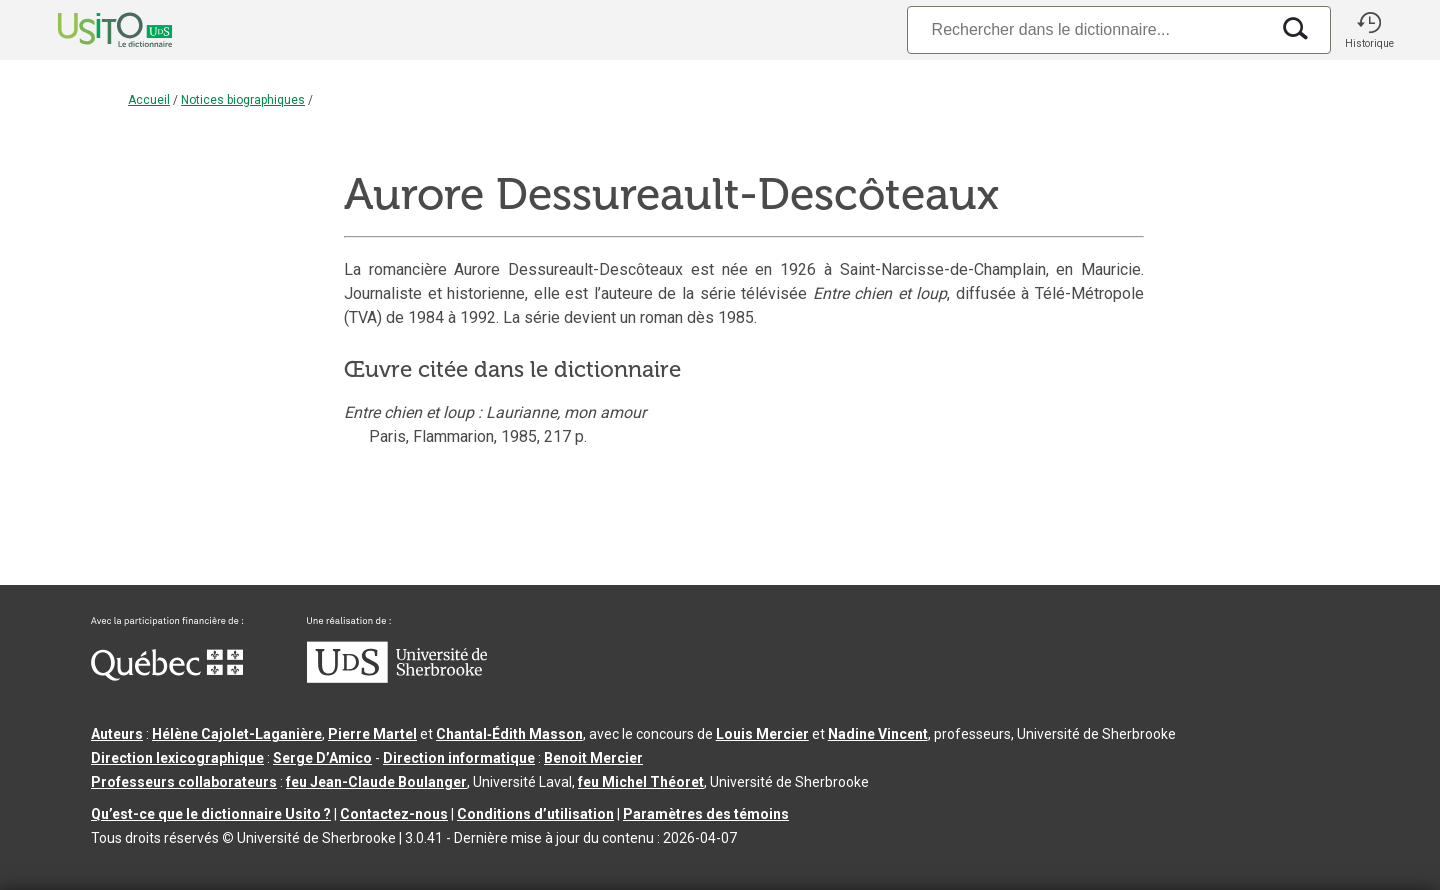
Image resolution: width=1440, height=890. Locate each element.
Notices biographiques (243, 100)
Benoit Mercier (593, 758)
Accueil (149, 100)
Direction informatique (459, 758)
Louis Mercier (762, 734)
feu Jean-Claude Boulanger (376, 782)
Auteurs (117, 734)
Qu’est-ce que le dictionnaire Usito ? (211, 814)
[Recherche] (1088, 29)
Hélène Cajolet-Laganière (237, 734)
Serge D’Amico (322, 758)
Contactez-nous (394, 814)
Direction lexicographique (177, 758)
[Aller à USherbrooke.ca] (397, 678)
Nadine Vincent (878, 734)
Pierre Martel (372, 734)
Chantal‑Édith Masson (509, 734)
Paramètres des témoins (706, 814)
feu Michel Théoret (641, 782)
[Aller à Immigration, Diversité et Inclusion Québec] (167, 676)
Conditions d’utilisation (535, 814)
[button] (1369, 30)
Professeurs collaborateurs (184, 782)
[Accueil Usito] (93, 30)
